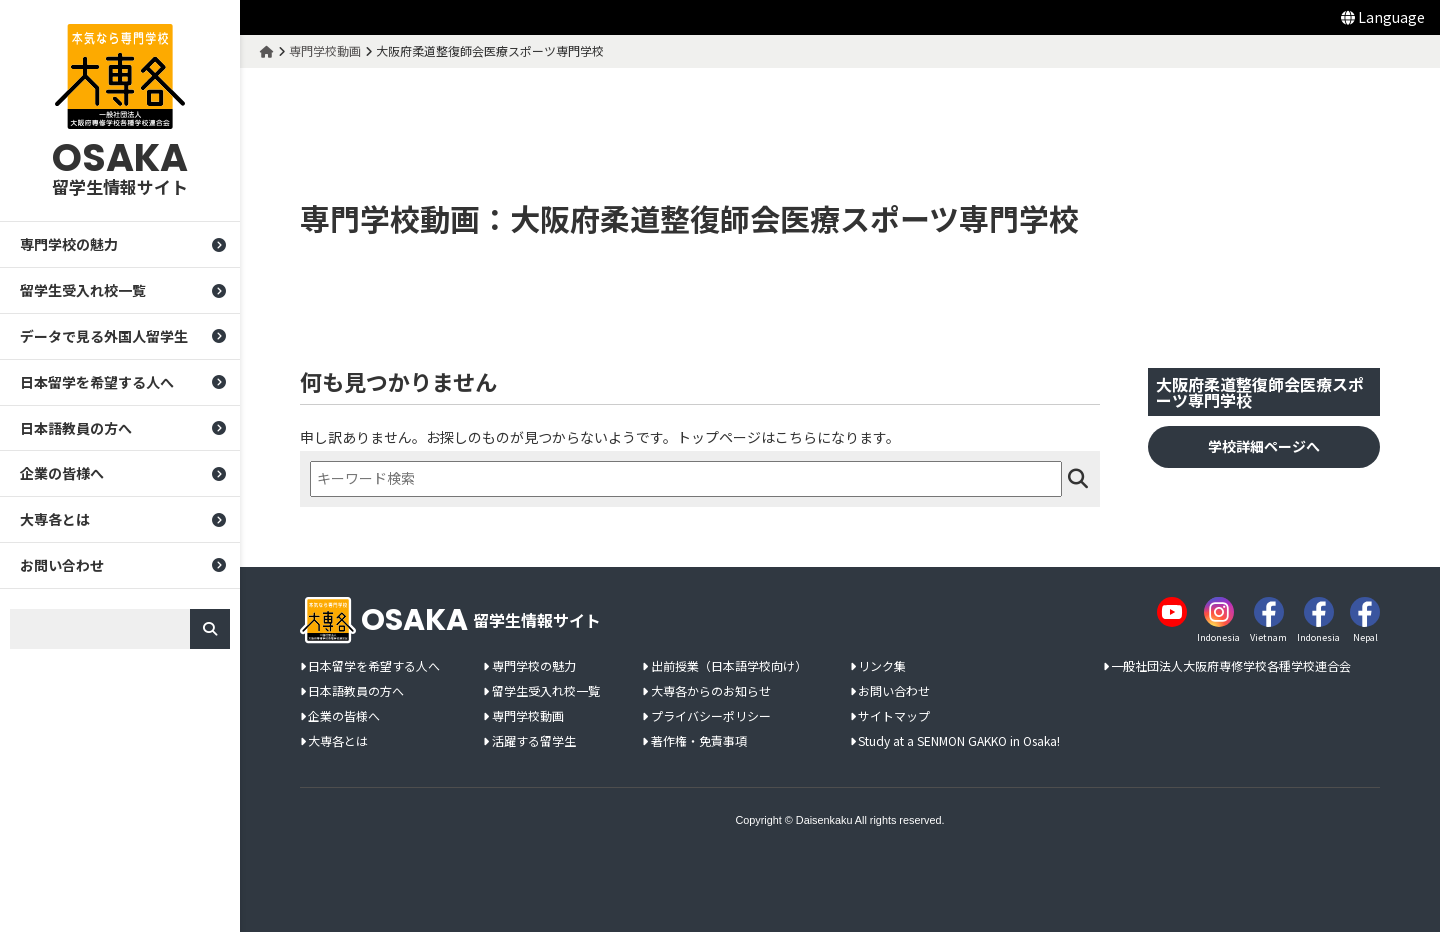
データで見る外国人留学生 (104, 336)
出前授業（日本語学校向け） (729, 666)
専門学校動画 (528, 716)
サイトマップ (894, 716)
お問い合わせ (62, 565)
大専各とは (55, 519)
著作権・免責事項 (699, 741)
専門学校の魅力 (69, 244)
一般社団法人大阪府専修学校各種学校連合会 (1231, 666)
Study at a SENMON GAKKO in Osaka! (959, 741)
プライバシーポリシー (711, 716)
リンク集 (882, 666)
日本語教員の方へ (76, 428)
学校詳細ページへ (1264, 446)
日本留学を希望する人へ (97, 382)
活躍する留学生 (534, 741)
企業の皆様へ (62, 473)
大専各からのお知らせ (711, 691)
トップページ (719, 437)
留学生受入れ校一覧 (83, 290)
